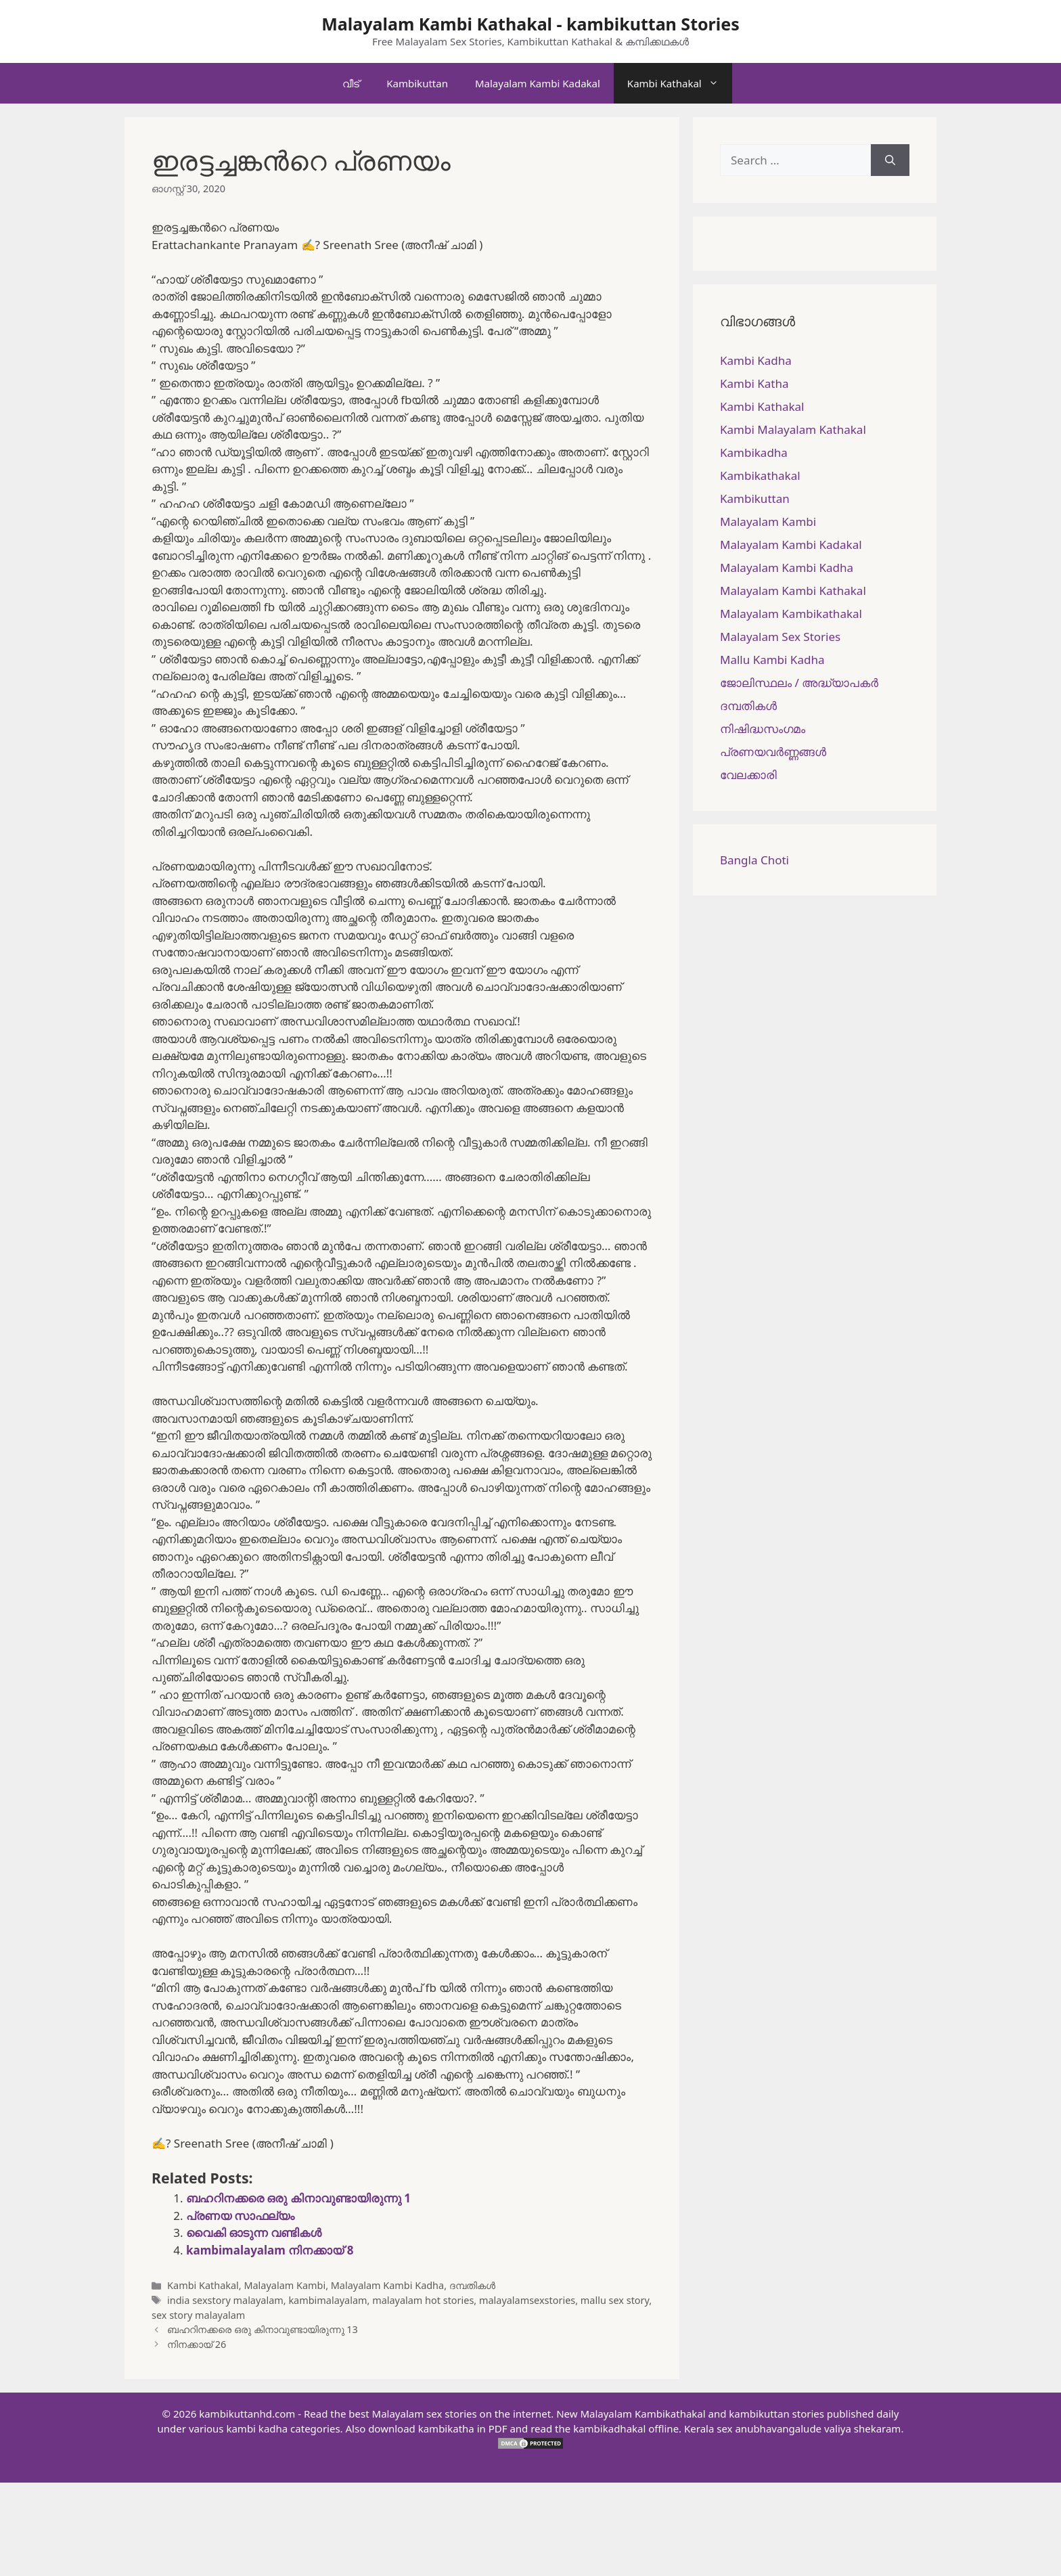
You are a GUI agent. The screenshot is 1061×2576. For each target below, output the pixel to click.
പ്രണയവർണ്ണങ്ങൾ (773, 751)
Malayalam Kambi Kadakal (537, 83)
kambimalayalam (327, 2300)
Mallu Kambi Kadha (772, 659)
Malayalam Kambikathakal (791, 613)
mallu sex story (615, 2300)
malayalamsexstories (527, 2300)
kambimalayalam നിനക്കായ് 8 (269, 2250)
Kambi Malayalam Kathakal (793, 429)
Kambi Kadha (756, 360)
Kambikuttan (417, 83)
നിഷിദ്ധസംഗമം (762, 728)
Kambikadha (754, 452)
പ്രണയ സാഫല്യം (240, 2215)
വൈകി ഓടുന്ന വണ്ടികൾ (253, 2232)
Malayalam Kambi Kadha (387, 2285)
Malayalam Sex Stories (780, 636)
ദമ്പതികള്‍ (472, 2285)
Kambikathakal (760, 475)
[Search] (890, 160)
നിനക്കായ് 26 (196, 2344)
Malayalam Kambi (284, 2285)
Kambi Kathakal (679, 83)
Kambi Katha (754, 383)
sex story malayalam (198, 2315)
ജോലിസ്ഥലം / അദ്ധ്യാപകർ (799, 682)
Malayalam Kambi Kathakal (793, 590)
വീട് (350, 83)
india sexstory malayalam (225, 2300)
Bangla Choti (754, 860)
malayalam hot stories (423, 2300)
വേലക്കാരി (748, 774)
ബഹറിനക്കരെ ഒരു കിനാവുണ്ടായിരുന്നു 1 (298, 2198)
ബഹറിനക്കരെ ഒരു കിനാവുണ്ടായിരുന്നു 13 (262, 2329)
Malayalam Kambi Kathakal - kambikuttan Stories (530, 23)
